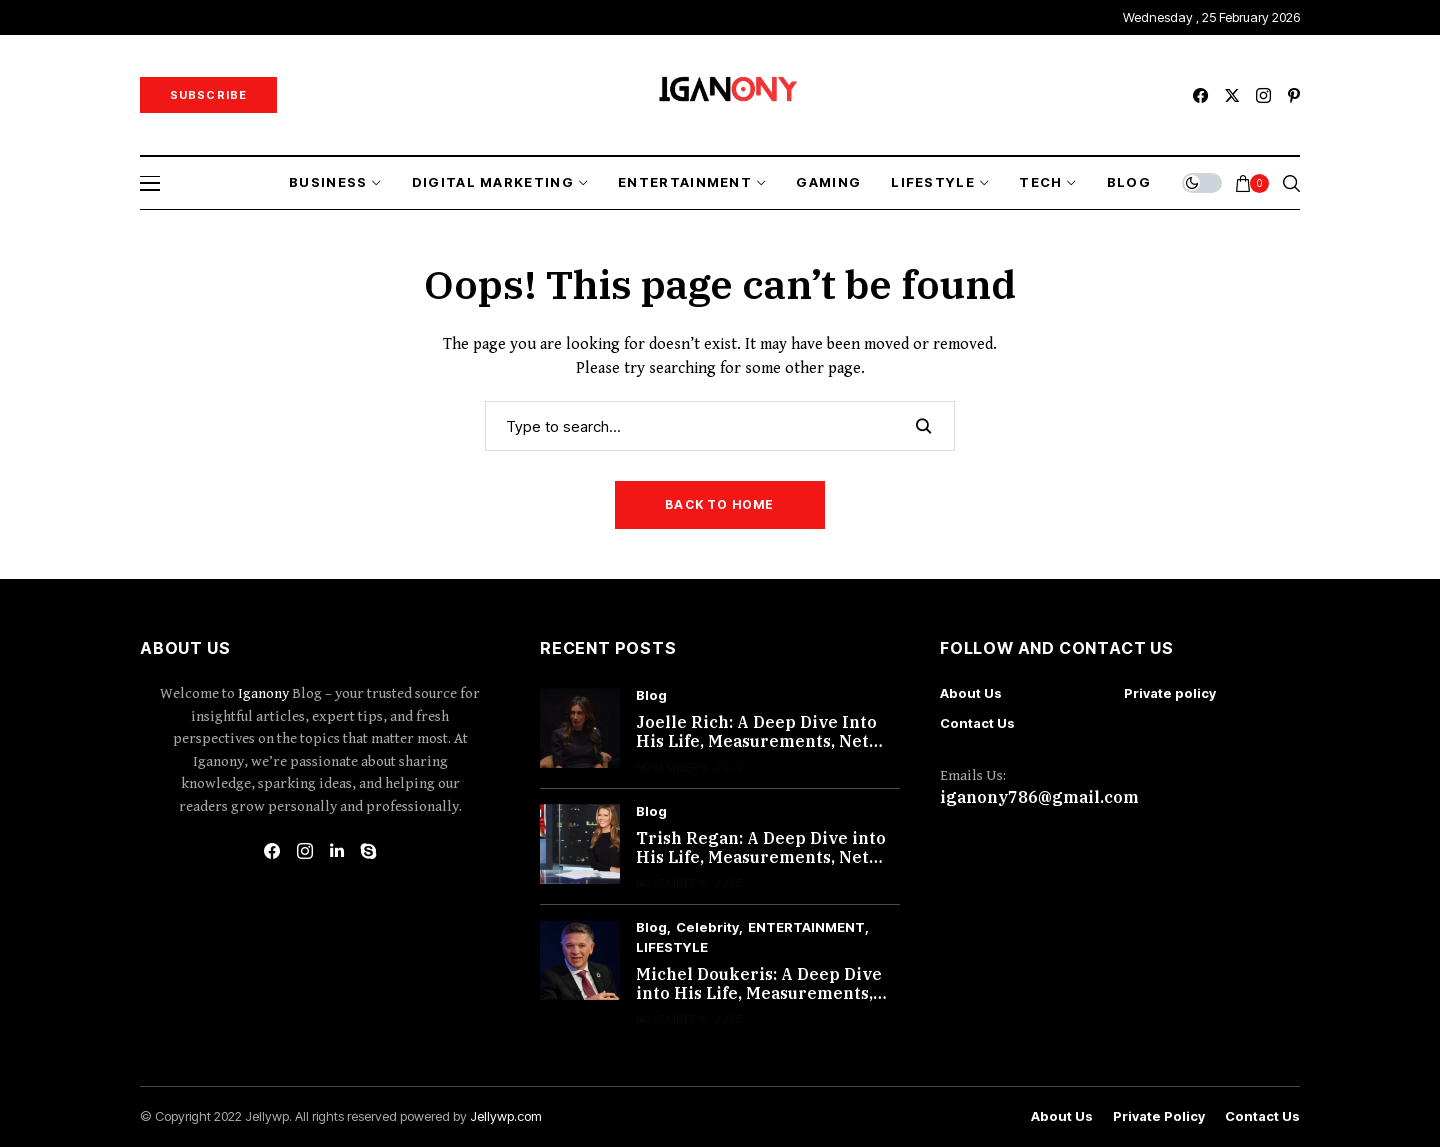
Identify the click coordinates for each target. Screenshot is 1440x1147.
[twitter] (1232, 95)
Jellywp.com (506, 1116)
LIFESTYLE (672, 947)
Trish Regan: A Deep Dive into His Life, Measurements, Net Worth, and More (761, 857)
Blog (651, 695)
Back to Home (719, 504)
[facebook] (1200, 95)
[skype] (369, 851)
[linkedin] (337, 851)
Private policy (1170, 693)
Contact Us (977, 723)
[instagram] (1263, 95)
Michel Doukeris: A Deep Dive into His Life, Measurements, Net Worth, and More (759, 993)
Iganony (265, 693)
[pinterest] (1294, 95)
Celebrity (707, 927)
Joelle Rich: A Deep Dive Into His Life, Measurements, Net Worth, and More (756, 741)
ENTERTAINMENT (806, 927)
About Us (971, 693)
